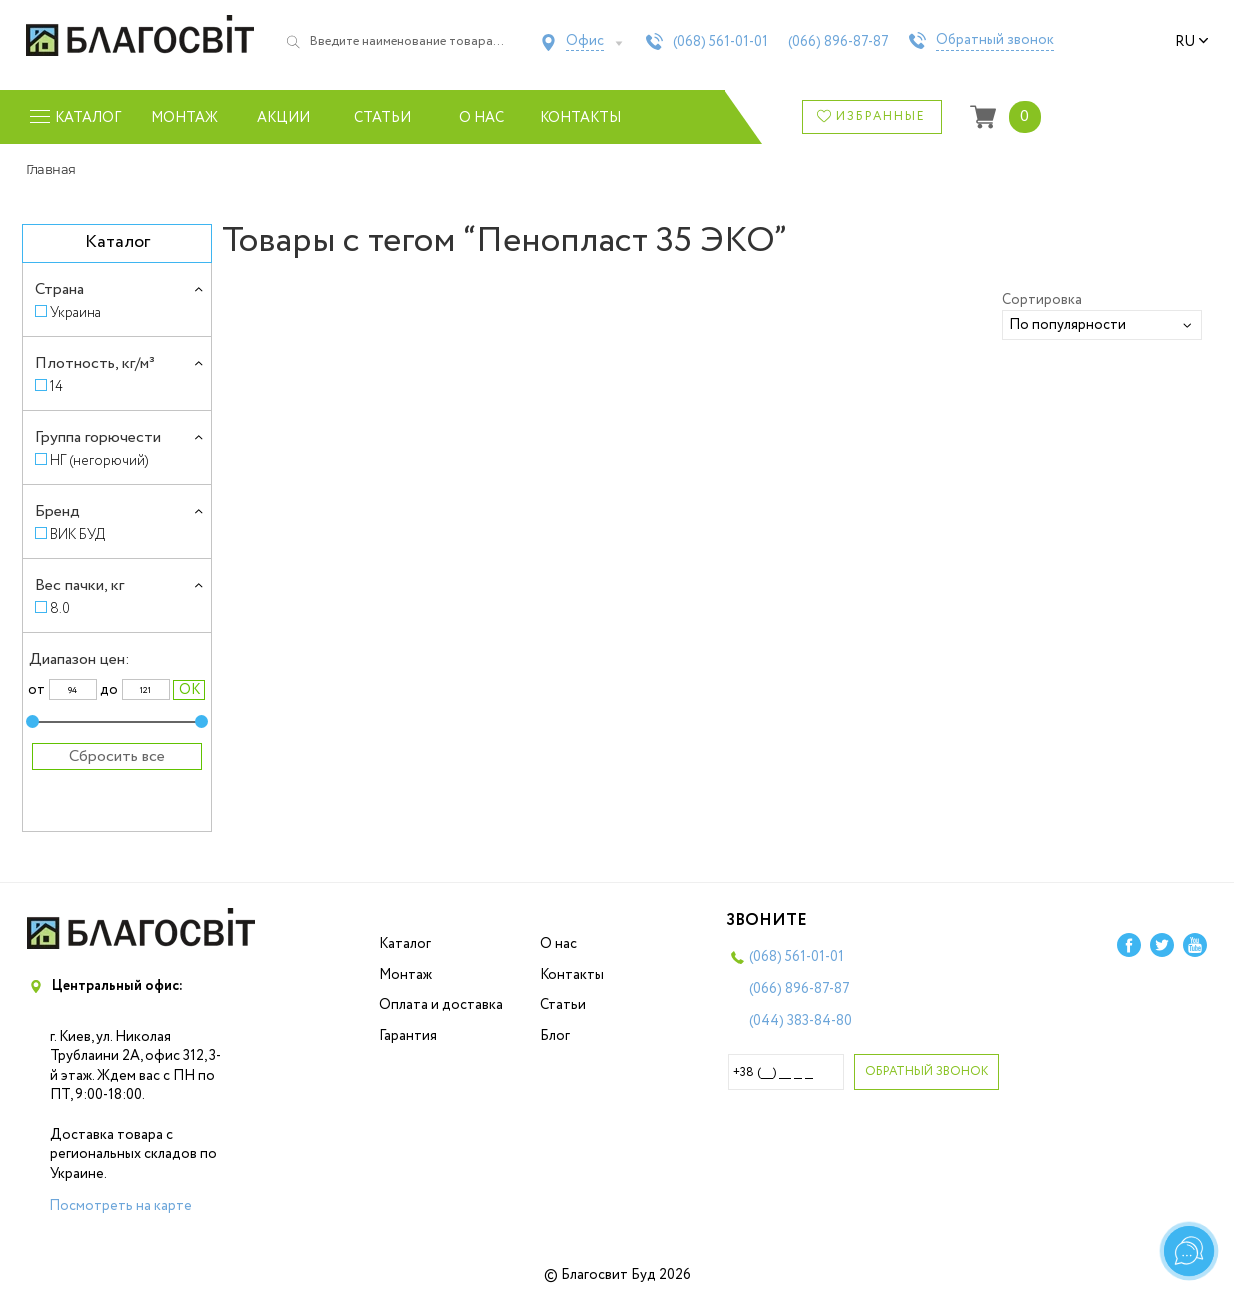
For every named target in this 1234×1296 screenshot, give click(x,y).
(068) (720, 42)
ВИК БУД (77, 534)
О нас (481, 118)
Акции (283, 118)
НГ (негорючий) (99, 460)
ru (1192, 42)
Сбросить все (117, 756)
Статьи (382, 118)
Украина (75, 312)
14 (56, 386)
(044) (800, 1021)
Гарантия (408, 1036)
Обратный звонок (995, 41)
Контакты (580, 118)
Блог (555, 1036)
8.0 (60, 608)
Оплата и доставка (441, 1005)
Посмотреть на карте (120, 1206)
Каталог (405, 944)
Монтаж (184, 118)
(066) (838, 42)
